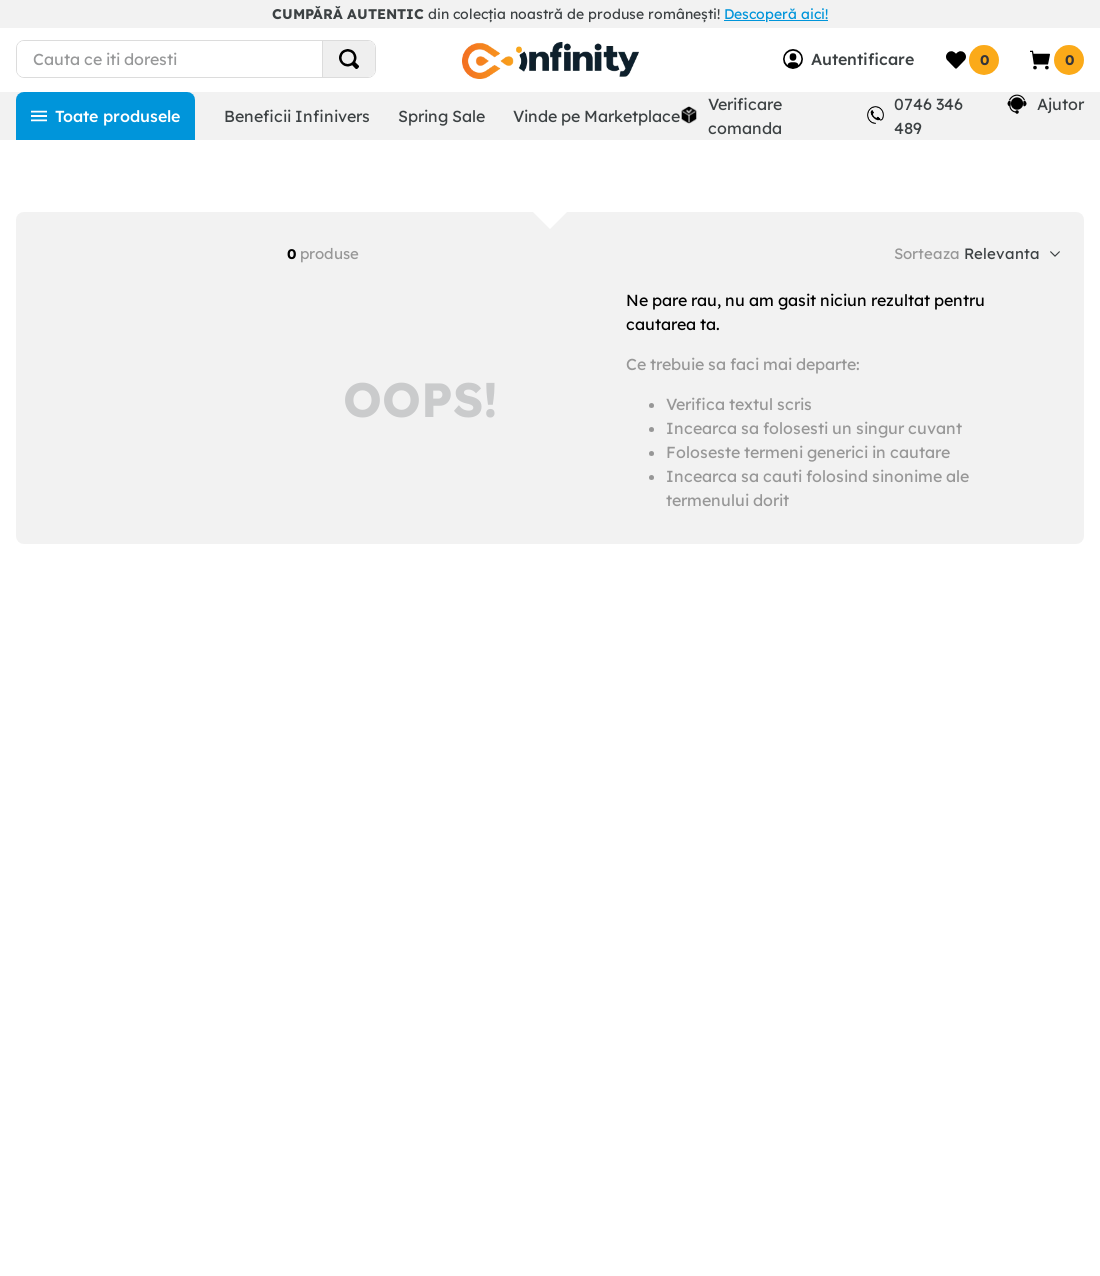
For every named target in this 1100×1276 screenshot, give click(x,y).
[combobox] (192, 59)
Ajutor (1060, 104)
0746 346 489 (928, 116)
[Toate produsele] (105, 116)
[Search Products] (349, 59)
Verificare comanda (745, 116)
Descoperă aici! (776, 14)
